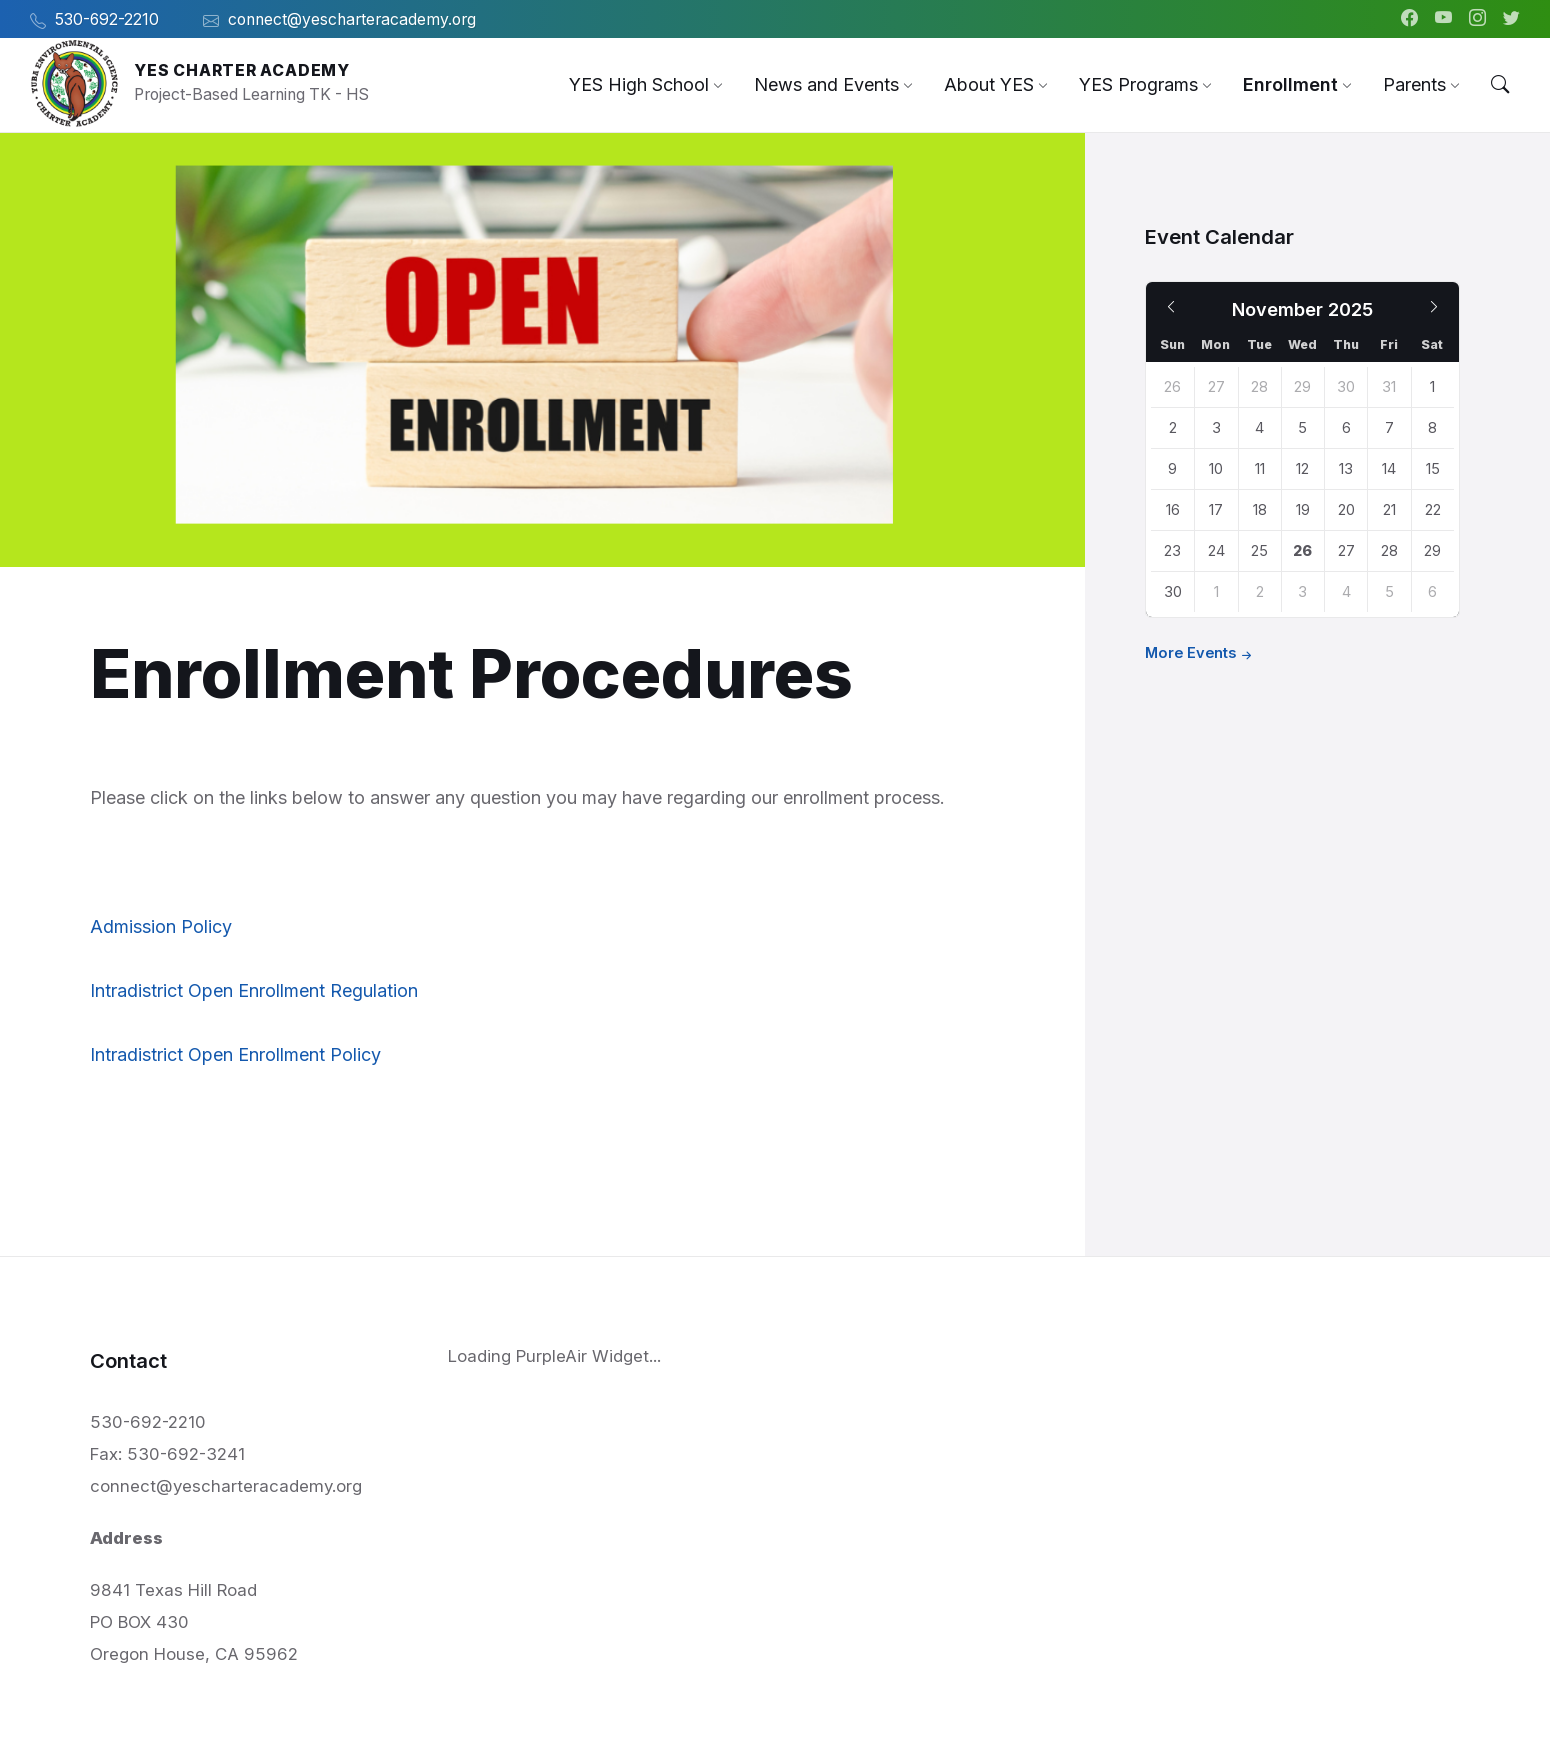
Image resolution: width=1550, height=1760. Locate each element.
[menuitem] (639, 84)
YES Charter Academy (242, 70)
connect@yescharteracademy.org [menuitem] (352, 19)
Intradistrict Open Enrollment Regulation (254, 990)
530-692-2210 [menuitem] (107, 19)
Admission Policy (161, 926)
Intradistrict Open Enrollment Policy (235, 1054)
